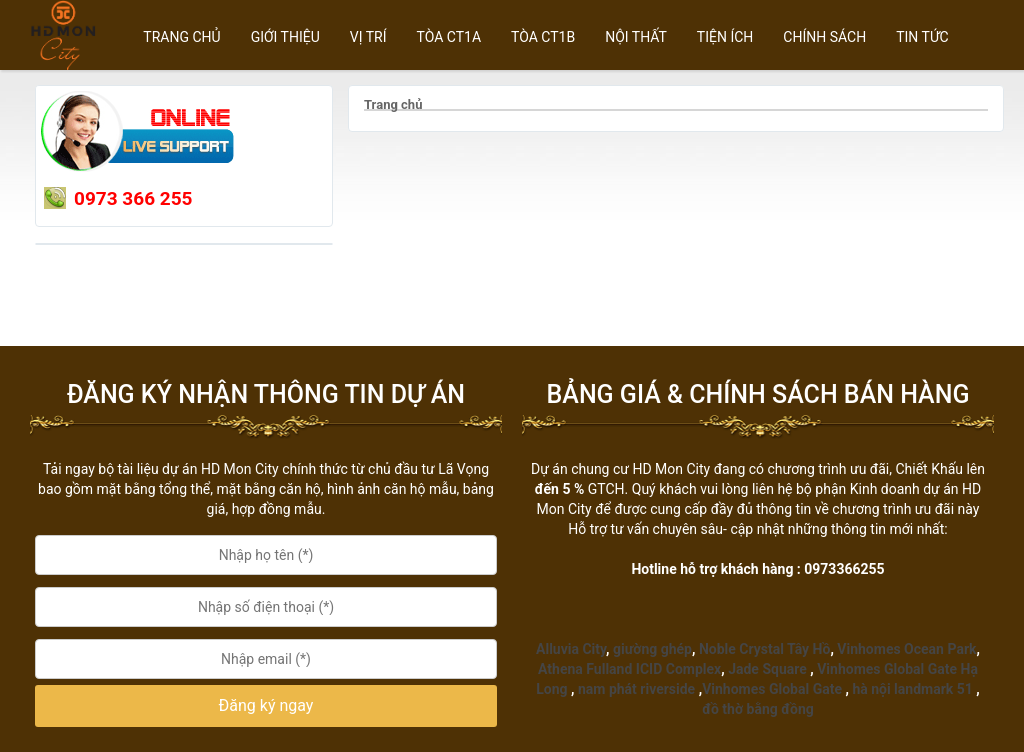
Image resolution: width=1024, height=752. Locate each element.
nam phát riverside (636, 689)
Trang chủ (181, 37)
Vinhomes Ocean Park (906, 649)
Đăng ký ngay (266, 705)
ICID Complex (678, 669)
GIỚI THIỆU (285, 37)
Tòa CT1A (449, 37)
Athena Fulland (585, 669)
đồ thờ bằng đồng (758, 709)
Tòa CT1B (543, 37)
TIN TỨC (922, 37)
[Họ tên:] (266, 555)
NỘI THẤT (636, 37)
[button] (266, 706)
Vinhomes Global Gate (772, 689)
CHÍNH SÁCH (824, 37)
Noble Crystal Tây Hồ (764, 649)
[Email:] (266, 659)
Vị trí (368, 37)
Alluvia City (571, 649)
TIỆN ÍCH (725, 37)
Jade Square (767, 669)
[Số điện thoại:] (266, 607)
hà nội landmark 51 (912, 689)
